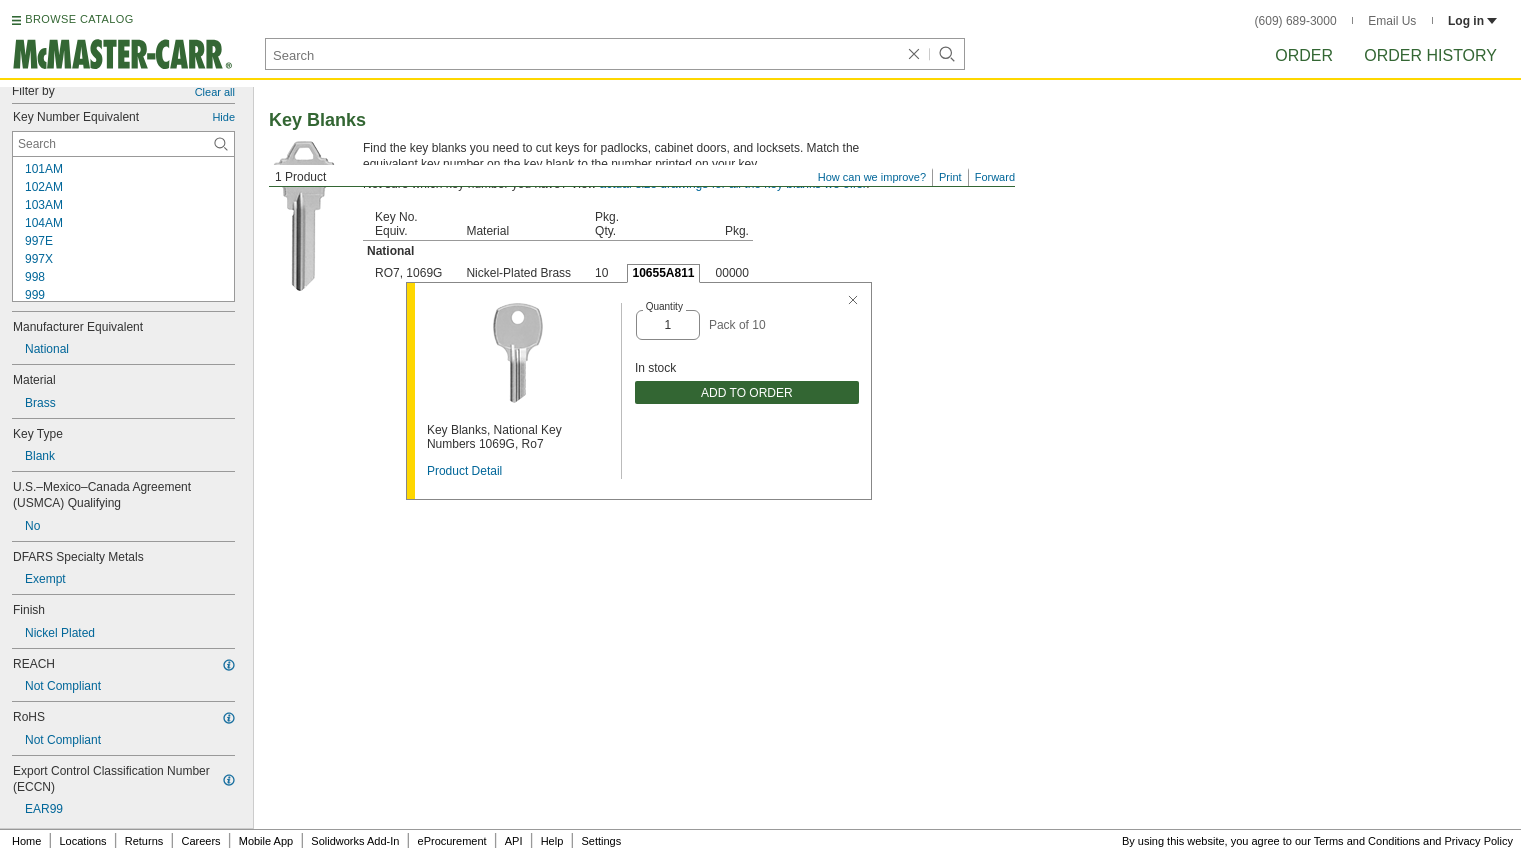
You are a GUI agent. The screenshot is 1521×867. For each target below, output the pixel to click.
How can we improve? (872, 177)
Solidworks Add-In (355, 841)
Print (950, 177)
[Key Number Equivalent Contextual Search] (123, 144)
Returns (144, 841)
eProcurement (452, 841)
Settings (601, 841)
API (514, 841)
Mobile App (266, 841)
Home (26, 841)
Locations (83, 841)
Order (1304, 55)
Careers (200, 841)
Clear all (215, 92)
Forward (995, 177)
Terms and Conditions (1367, 841)
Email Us (1392, 21)
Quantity (664, 306)
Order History (1430, 55)
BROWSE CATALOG (79, 19)
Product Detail (464, 471)
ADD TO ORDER (747, 393)
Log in (1472, 21)
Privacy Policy (1479, 841)
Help (552, 841)
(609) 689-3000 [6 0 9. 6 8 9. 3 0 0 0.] (1296, 21)
